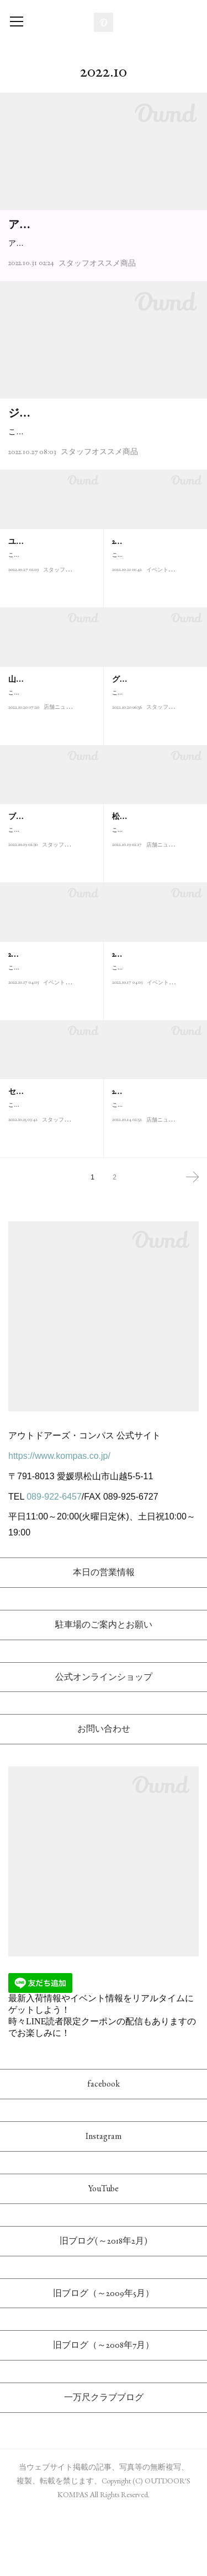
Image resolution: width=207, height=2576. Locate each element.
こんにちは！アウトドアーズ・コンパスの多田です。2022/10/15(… (50, 774)
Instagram (103, 2199)
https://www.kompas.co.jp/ (59, 1518)
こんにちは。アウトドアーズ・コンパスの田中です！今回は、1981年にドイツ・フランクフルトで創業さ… (101, 488)
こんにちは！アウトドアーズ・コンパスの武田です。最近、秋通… (49, 637)
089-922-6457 (54, 1559)
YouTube (103, 2251)
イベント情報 (162, 656)
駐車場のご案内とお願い (103, 1687)
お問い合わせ (103, 1792)
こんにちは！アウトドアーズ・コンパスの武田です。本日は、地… (153, 637)
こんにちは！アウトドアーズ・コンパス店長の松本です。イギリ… (49, 1187)
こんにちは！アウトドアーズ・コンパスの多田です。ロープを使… (49, 1049)
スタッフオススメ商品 (97, 294)
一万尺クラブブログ (104, 2460)
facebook (103, 2147)
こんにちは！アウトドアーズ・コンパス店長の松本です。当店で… (153, 1187)
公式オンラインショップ (103, 1739)
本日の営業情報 (104, 1635)
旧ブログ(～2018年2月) (103, 2303)
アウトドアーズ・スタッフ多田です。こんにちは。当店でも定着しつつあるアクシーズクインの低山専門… (101, 267)
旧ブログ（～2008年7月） (103, 2408)
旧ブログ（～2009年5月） (103, 2356)
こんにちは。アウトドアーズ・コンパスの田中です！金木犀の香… (153, 774)
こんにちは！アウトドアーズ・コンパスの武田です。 (49, 912)
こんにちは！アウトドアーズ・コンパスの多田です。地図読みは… (153, 1049)
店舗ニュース (60, 793)
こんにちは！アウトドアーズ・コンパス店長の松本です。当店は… (153, 912)
